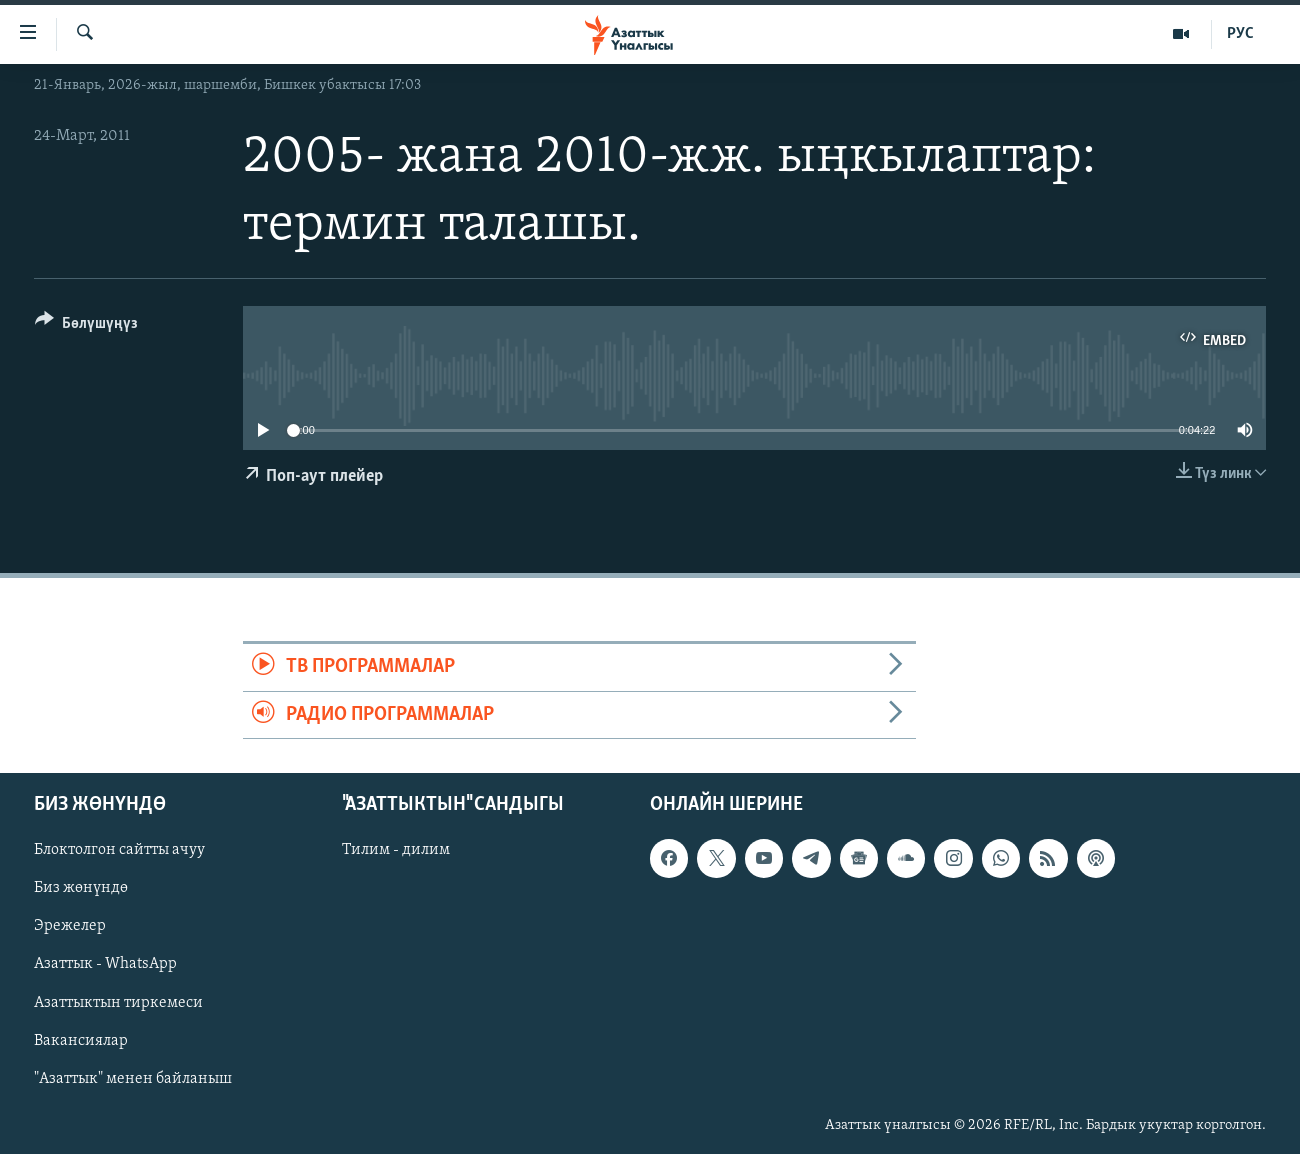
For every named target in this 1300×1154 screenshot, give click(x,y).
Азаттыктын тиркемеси (118, 1002)
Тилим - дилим (396, 850)
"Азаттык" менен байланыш (133, 1079)
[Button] (86, 326)
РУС (1240, 34)
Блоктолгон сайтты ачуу (119, 850)
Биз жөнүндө (81, 888)
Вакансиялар (81, 1041)
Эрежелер (70, 926)
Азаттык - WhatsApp (105, 964)
